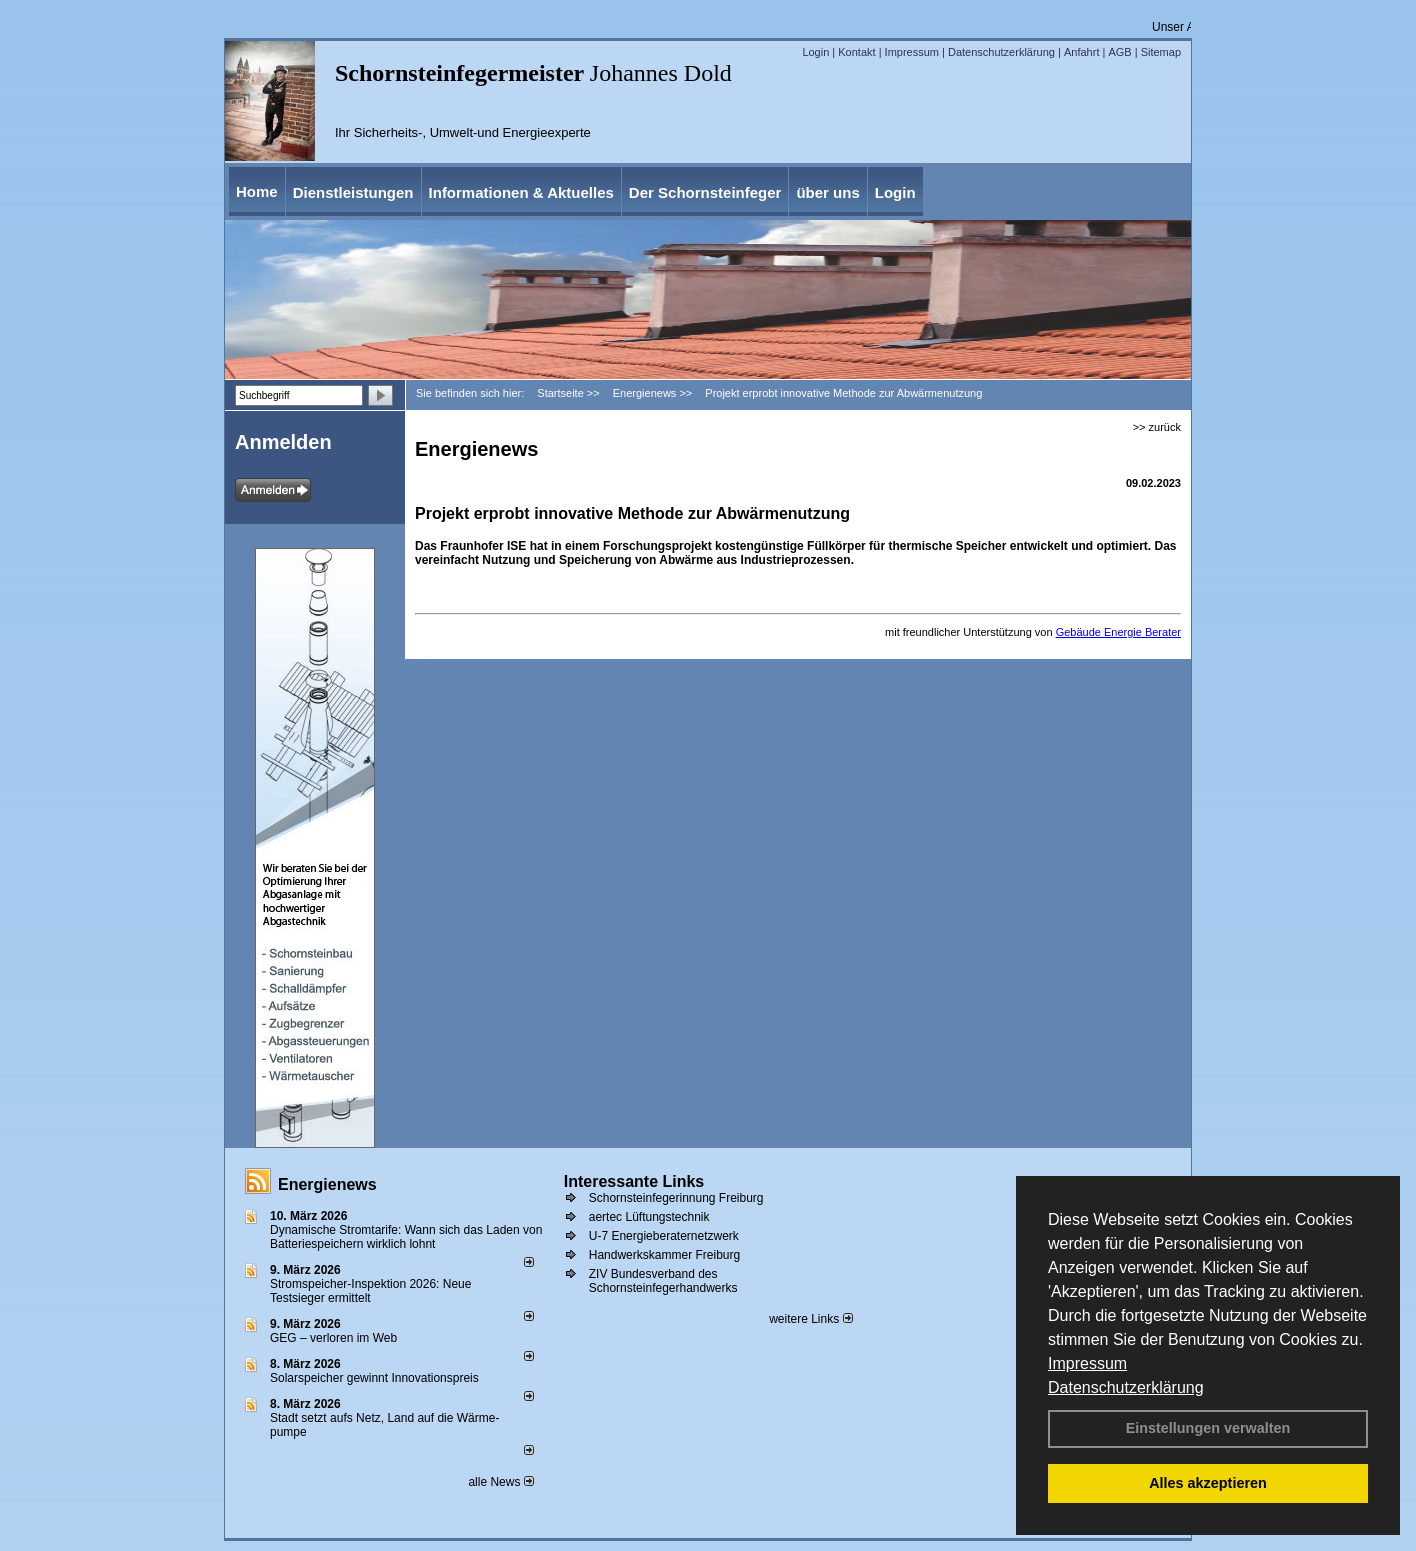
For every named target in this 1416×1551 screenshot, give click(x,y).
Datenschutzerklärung (1126, 1387)
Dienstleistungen (353, 192)
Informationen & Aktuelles (521, 192)
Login (815, 52)
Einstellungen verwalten (1208, 1428)
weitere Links (810, 1319)
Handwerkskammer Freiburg (664, 1255)
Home (257, 191)
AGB (1119, 52)
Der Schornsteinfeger (705, 192)
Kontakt (856, 52)
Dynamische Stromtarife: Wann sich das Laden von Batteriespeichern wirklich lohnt (406, 1237)
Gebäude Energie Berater (1118, 632)
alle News (500, 1482)
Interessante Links (634, 1181)
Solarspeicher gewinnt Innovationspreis (374, 1378)
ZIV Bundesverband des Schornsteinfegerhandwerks (663, 1281)
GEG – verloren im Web (333, 1338)
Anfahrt (1081, 52)
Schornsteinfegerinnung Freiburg (676, 1198)
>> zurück (1157, 427)
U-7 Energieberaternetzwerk (664, 1236)
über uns (827, 192)
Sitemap (1161, 52)
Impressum (1087, 1363)
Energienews (327, 1184)
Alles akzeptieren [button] (1208, 1483)
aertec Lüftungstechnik (649, 1217)
